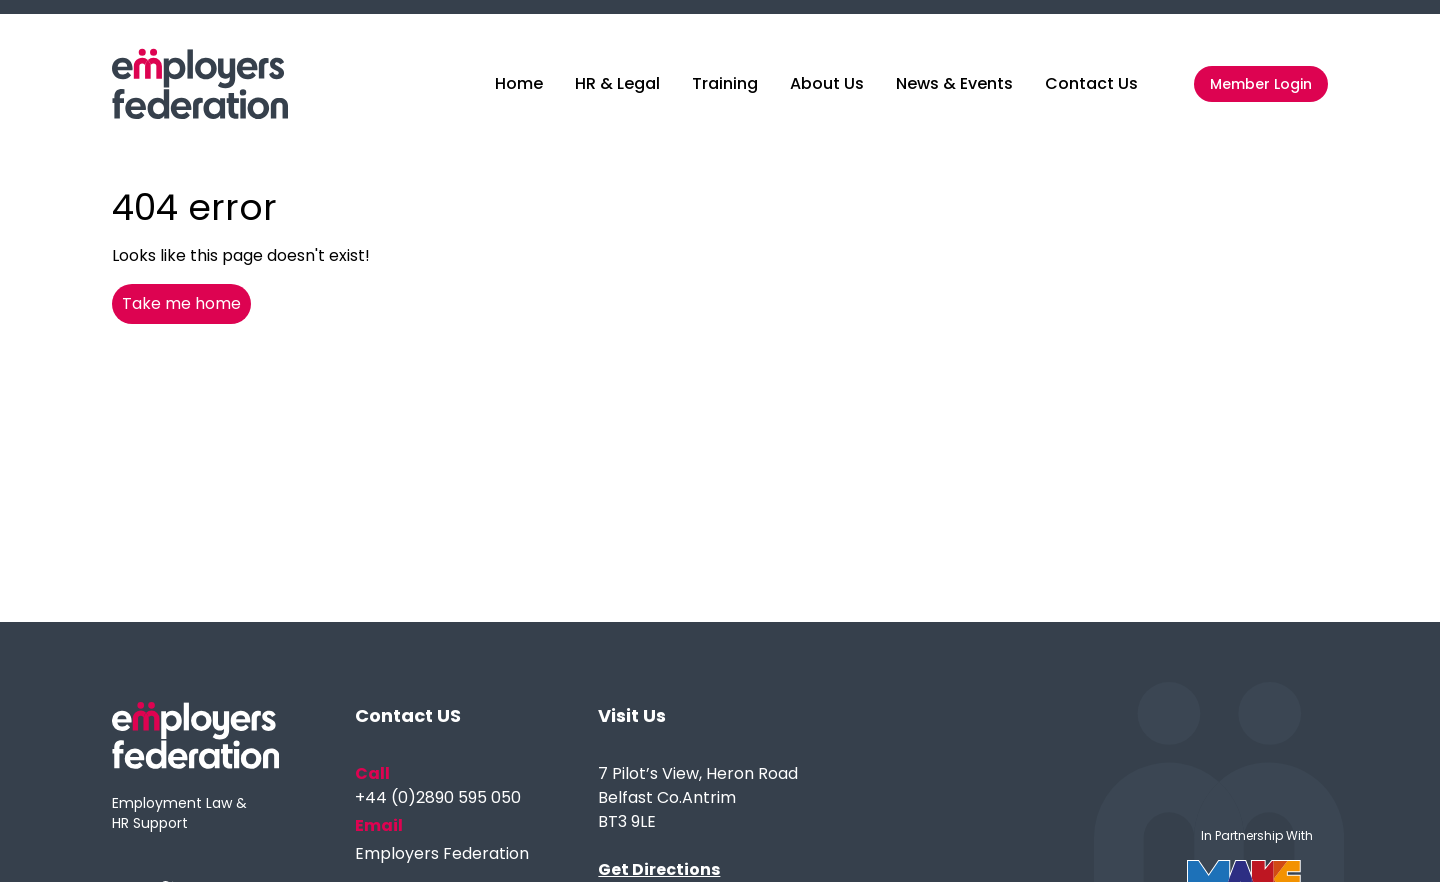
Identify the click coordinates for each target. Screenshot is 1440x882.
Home (519, 83)
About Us (827, 83)
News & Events (954, 83)
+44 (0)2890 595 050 (438, 797)
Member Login (1261, 84)
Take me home (181, 303)
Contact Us (1091, 83)
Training (725, 83)
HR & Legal (617, 83)
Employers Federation (442, 853)
